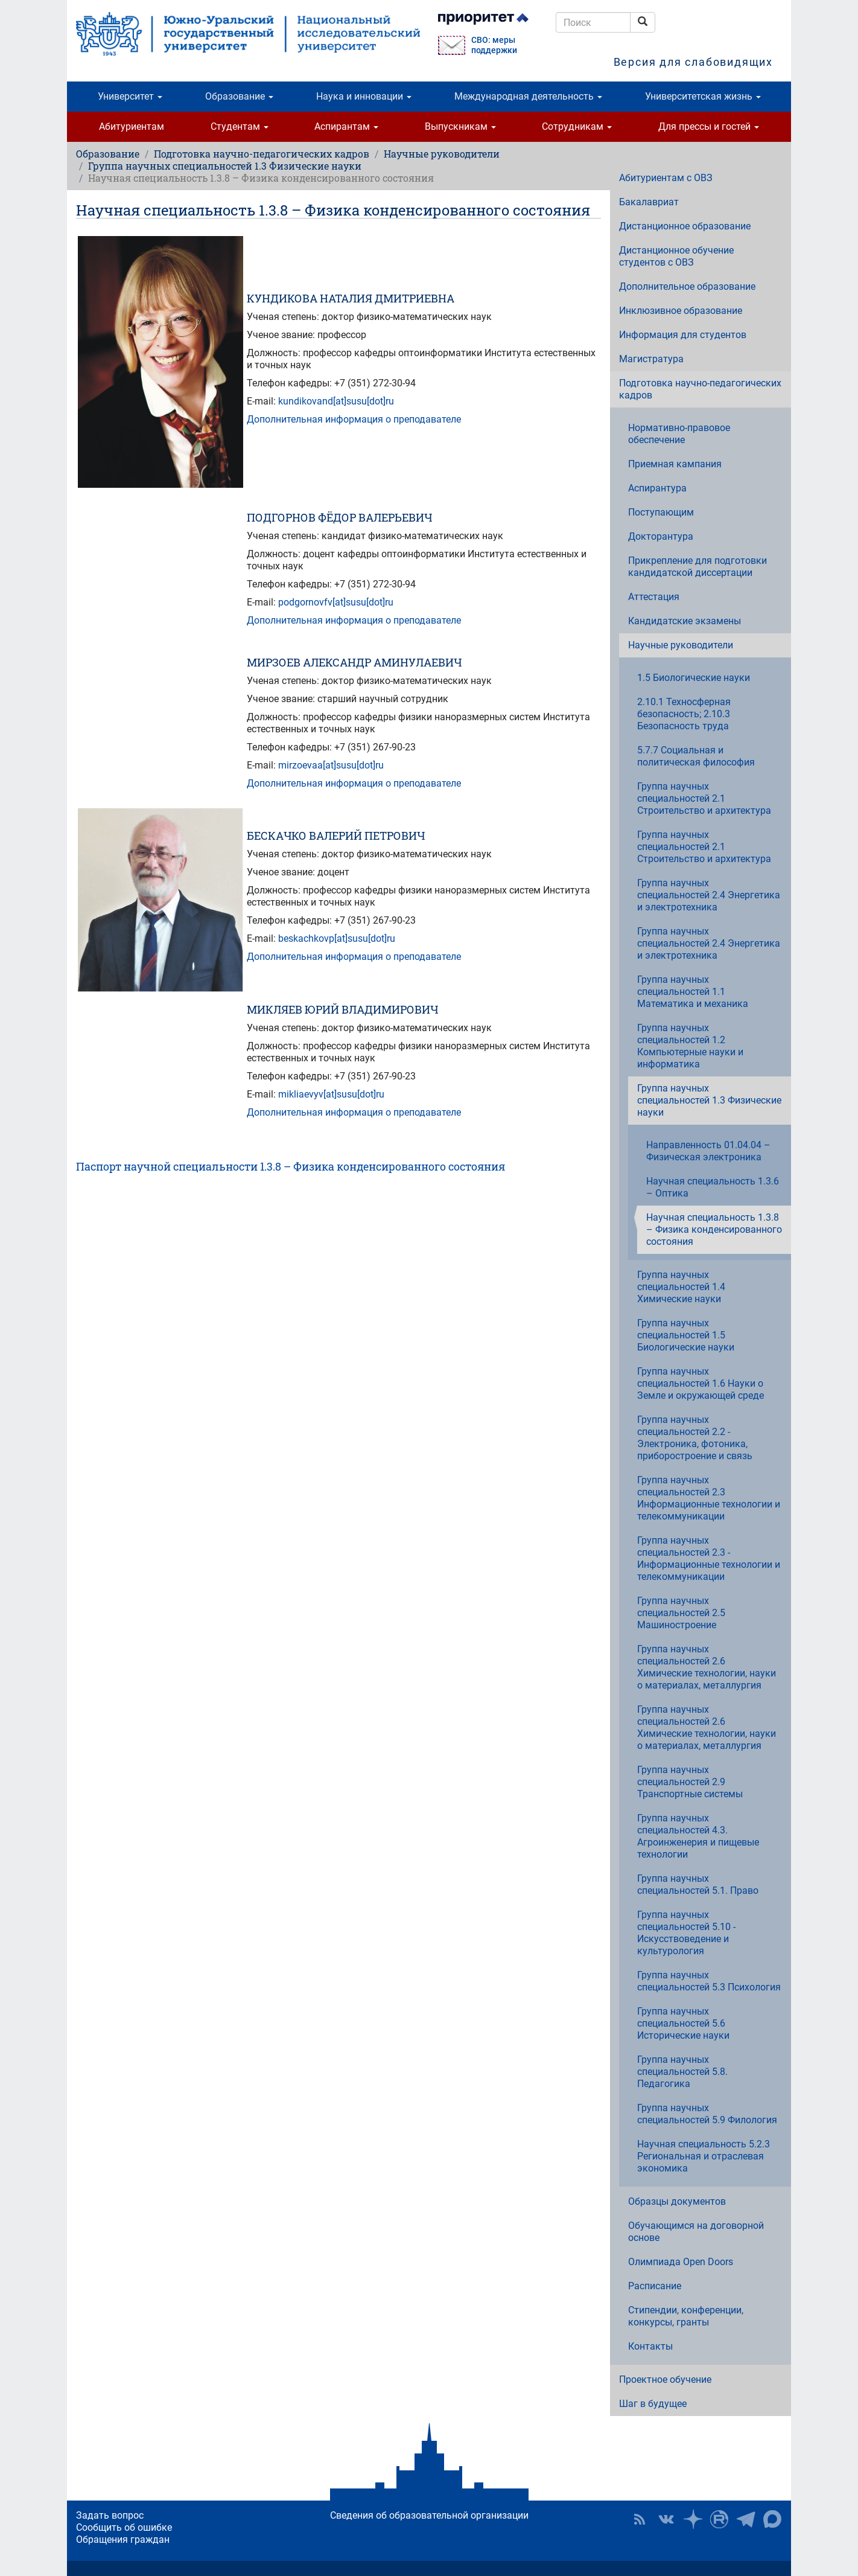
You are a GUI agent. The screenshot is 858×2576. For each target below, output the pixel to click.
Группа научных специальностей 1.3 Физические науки (224, 165)
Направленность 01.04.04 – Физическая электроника (708, 1151)
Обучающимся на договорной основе (696, 2231)
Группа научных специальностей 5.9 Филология (707, 2114)
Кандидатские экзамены (684, 621)
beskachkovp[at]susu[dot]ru (336, 938)
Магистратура (651, 359)
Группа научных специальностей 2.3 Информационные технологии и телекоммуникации (708, 1498)
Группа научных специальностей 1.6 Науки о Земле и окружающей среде (700, 1383)
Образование (239, 96)
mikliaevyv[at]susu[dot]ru (331, 1094)
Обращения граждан (123, 2539)
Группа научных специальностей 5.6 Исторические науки (683, 2023)
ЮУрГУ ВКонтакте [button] (666, 2519)
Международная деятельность (528, 96)
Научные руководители (442, 153)
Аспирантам (346, 126)
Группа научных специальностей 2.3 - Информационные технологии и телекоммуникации (708, 1558)
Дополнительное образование (687, 286)
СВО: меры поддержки (494, 45)
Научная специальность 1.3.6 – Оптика (712, 1187)
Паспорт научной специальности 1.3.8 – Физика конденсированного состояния (290, 1166)
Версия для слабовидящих (693, 62)
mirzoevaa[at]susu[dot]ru (331, 765)
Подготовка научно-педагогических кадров (261, 153)
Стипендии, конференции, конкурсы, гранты (685, 2316)
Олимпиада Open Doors (680, 2262)
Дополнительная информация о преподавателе (354, 419)
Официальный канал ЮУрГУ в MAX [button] (772, 2519)
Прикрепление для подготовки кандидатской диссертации (697, 566)
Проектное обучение (665, 2379)
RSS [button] (639, 2519)
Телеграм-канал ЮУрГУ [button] (745, 2519)
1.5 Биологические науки (693, 677)
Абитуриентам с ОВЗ (666, 178)
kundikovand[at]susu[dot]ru (336, 401)
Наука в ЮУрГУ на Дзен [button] (692, 2519)
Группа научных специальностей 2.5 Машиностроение (681, 1613)
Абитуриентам (131, 126)
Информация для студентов (682, 334)
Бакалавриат (649, 202)
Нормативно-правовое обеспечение (679, 434)
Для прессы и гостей (708, 126)
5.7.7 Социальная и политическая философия (696, 756)
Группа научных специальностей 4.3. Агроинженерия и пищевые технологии (698, 1836)
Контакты (650, 2346)
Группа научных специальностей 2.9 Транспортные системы (690, 1782)
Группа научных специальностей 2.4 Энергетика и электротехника (708, 895)
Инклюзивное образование (680, 310)
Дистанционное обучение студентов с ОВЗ (676, 256)
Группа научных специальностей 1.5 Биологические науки (685, 1335)
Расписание (654, 2286)
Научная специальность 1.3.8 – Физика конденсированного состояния (714, 1229)
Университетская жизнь (703, 96)
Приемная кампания (675, 464)
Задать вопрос (110, 2515)
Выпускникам (460, 126)
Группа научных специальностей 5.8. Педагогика (682, 2071)
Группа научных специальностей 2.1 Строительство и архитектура (704, 798)
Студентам (240, 126)
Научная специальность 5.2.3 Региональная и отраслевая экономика (703, 2156)
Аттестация (653, 596)
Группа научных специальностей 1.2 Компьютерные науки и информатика (690, 1046)
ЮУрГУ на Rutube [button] (719, 2519)
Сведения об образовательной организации (429, 2515)
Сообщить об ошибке (124, 2527)
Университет (130, 96)
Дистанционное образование (685, 226)
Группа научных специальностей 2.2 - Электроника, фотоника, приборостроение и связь (694, 1438)
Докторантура (660, 536)
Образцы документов (677, 2201)
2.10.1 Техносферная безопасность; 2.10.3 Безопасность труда (684, 714)
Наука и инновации (364, 96)
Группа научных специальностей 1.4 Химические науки (681, 1287)
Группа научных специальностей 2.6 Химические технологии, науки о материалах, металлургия (706, 1667)
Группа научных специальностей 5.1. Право (697, 1884)
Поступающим (661, 512)
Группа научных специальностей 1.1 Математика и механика (692, 991)
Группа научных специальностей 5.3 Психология (709, 1981)
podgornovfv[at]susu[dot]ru (335, 602)
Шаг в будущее (653, 2403)
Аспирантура (657, 488)
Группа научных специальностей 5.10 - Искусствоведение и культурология (686, 1933)
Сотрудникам (577, 126)
